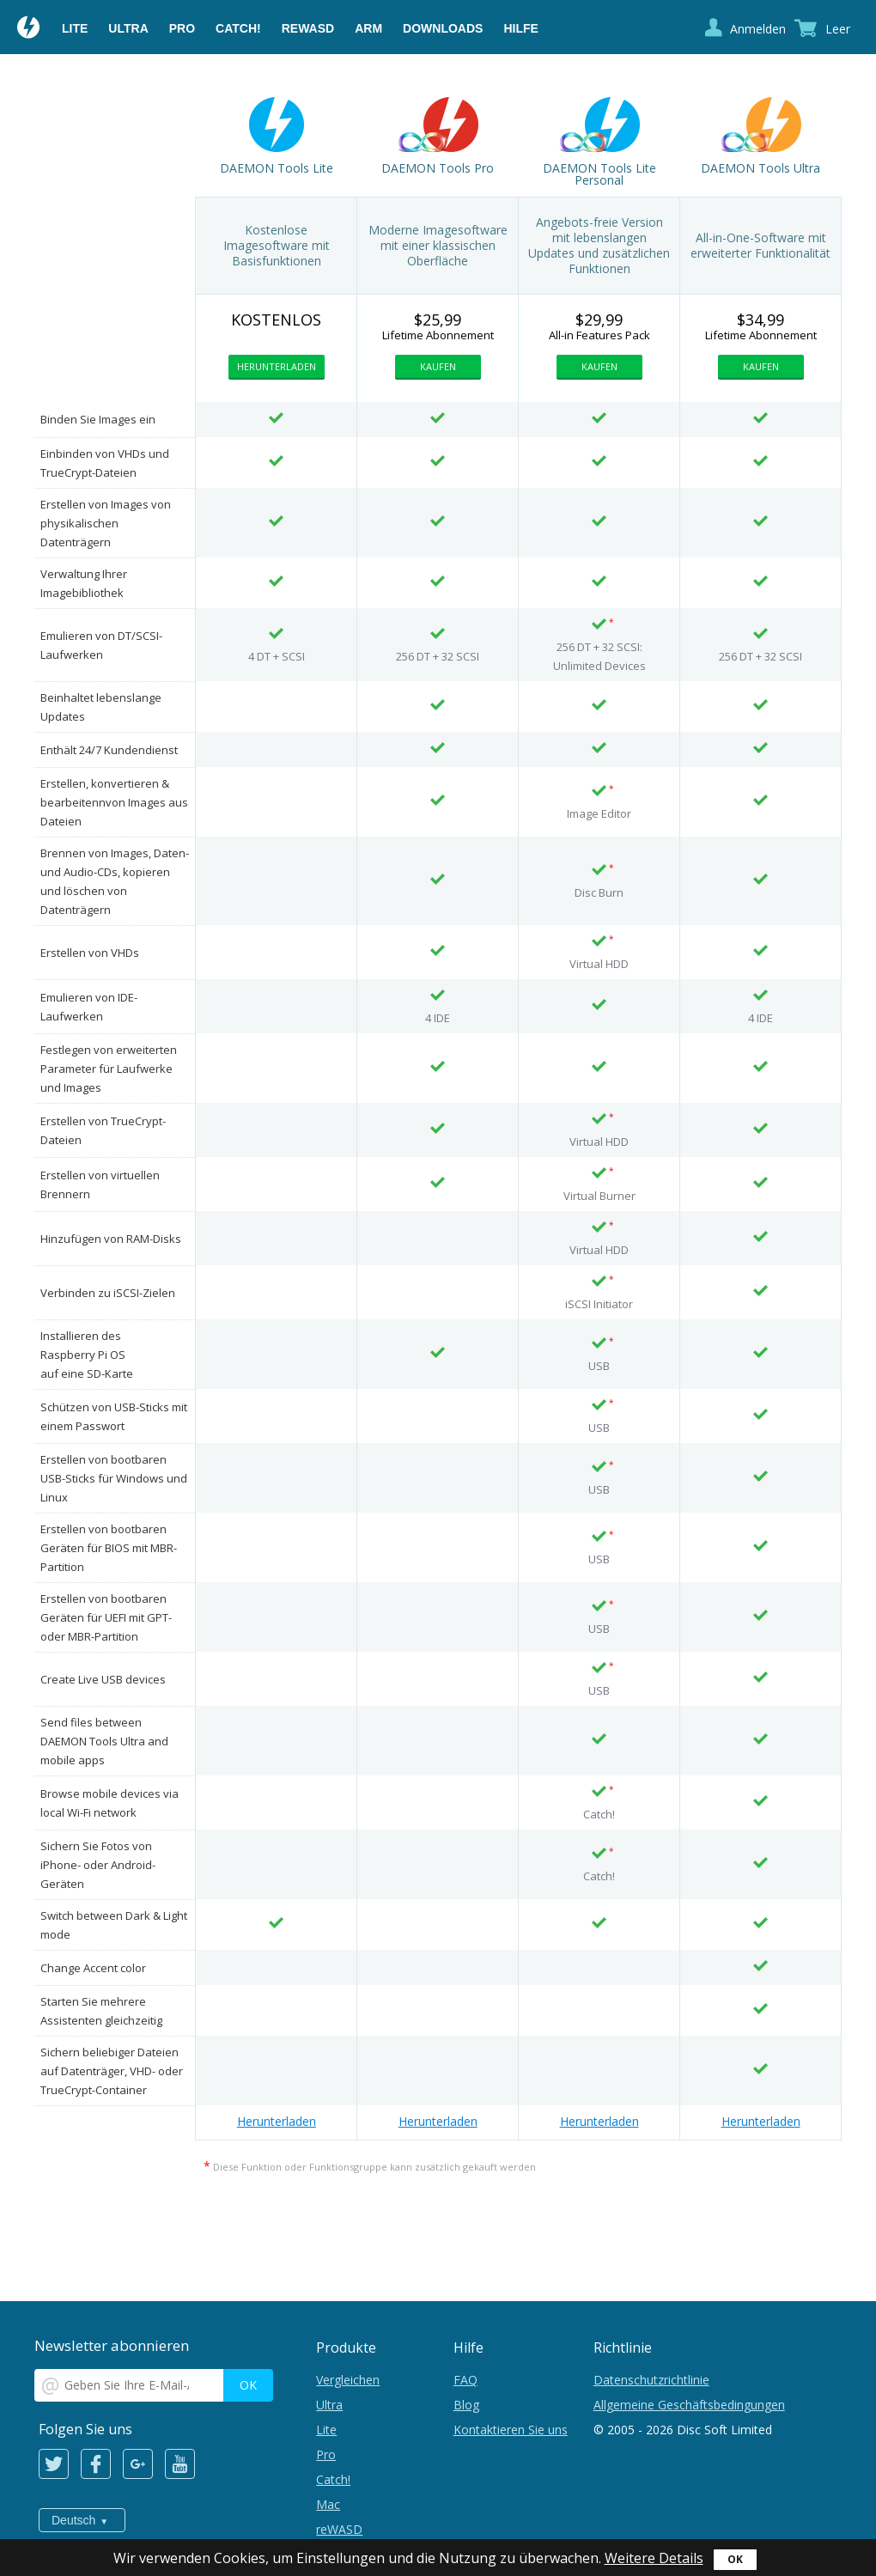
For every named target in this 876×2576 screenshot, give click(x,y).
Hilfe (520, 28)
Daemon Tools (29, 29)
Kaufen (438, 366)
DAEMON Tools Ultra (760, 168)
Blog (466, 2404)
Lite (75, 28)
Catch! (238, 28)
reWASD (308, 28)
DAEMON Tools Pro (437, 168)
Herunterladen (276, 366)
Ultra (128, 28)
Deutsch (73, 2520)
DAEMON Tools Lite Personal (599, 174)
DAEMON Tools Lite (276, 168)
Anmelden (758, 29)
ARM (368, 28)
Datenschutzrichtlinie (651, 2380)
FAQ (465, 2380)
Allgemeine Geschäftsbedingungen (689, 2404)
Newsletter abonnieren (111, 2345)
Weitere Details (654, 2558)
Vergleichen (348, 2380)
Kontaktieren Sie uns (510, 2429)
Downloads (443, 28)
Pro (182, 28)
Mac (328, 2504)
